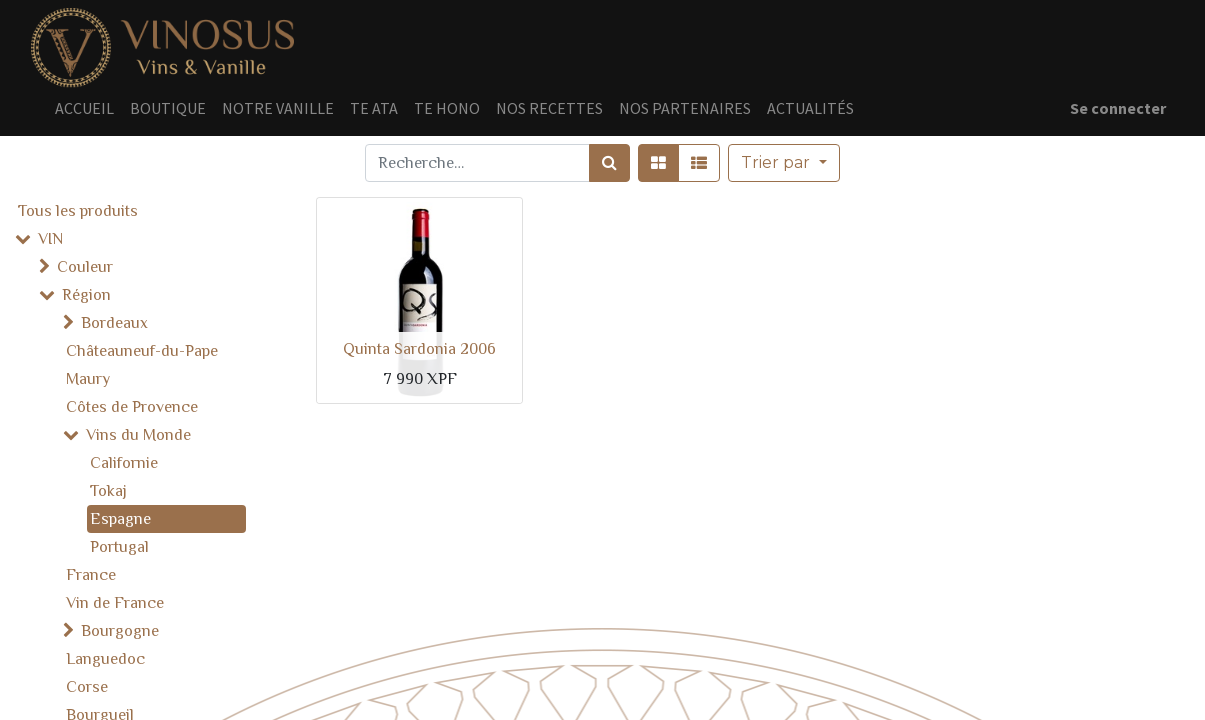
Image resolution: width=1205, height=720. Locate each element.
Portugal (119, 547)
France (91, 575)
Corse (87, 687)
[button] (783, 163)
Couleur (85, 267)
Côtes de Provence (132, 407)
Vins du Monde (138, 435)
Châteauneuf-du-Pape (142, 351)
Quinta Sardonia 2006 (419, 349)
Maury (88, 379)
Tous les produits (78, 211)
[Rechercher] (609, 163)
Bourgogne (120, 631)
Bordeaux (114, 323)
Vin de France (115, 603)
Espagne (120, 519)
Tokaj (108, 491)
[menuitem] (84, 108)
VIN (50, 239)
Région (86, 295)
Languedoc (105, 659)
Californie (124, 463)
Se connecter (1118, 108)
